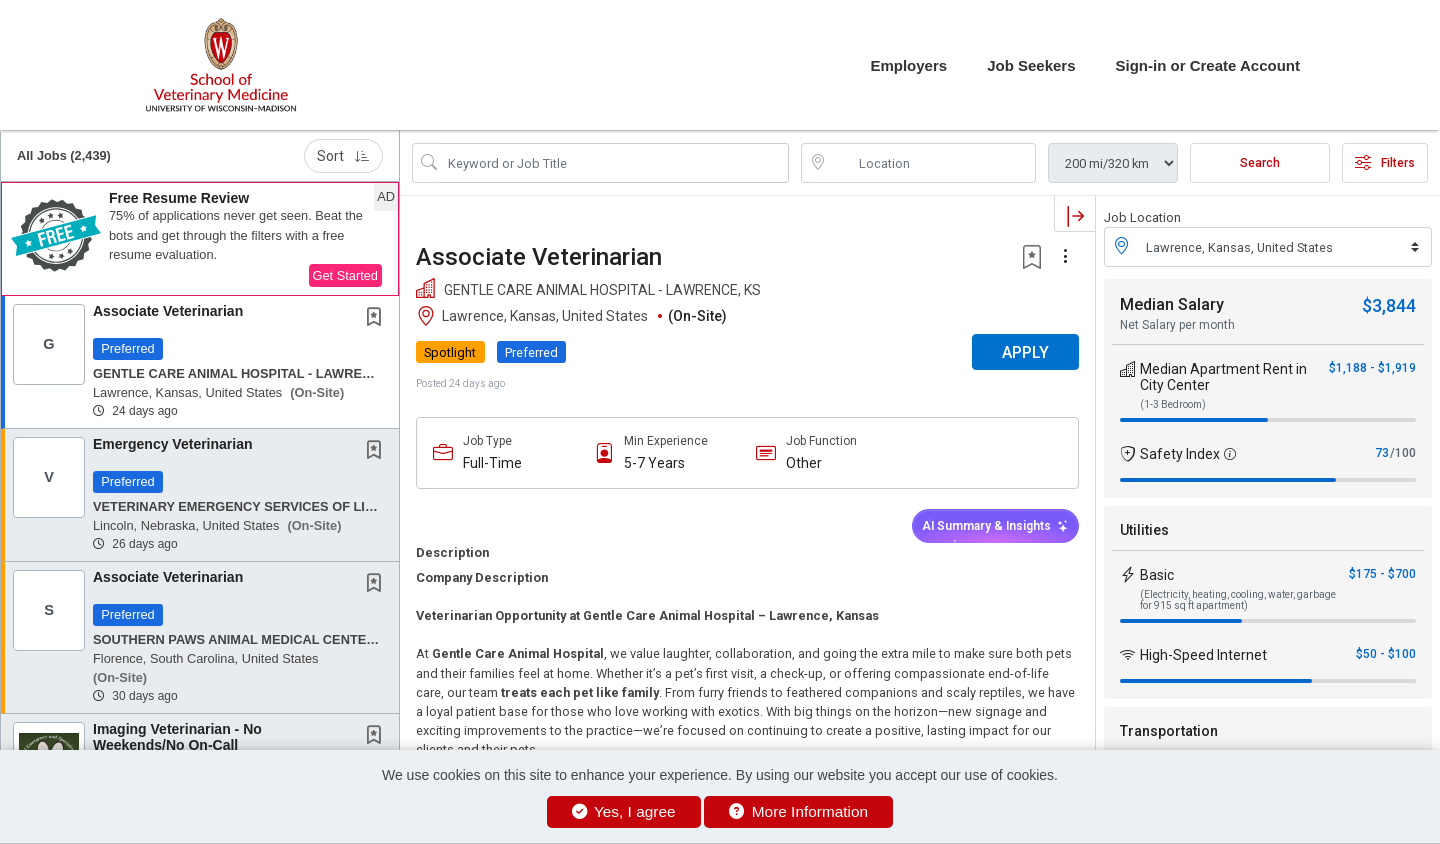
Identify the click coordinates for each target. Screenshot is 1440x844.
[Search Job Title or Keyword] (614, 163)
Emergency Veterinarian (173, 444)
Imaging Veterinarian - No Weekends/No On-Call (177, 736)
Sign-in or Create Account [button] (1208, 65)
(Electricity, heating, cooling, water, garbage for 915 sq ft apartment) (1238, 600)
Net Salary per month (1177, 325)
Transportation (1169, 731)
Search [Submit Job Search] (1260, 163)
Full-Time (492, 463)
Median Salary (1172, 304)
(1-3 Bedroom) (1173, 404)
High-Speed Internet (1203, 655)
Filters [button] (1385, 163)
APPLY (1025, 352)
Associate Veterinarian (168, 311)
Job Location (1142, 217)
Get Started (345, 275)
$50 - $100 (1386, 654)
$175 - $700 (1382, 574)
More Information (798, 811)
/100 (1403, 453)
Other (804, 463)
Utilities (1144, 530)
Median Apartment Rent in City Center (1223, 377)
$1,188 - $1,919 (1372, 368)
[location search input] (932, 163)
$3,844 (1389, 305)
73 (1382, 453)
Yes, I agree (624, 811)
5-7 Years (654, 463)
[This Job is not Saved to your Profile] (378, 319)
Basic (1157, 575)
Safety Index (1180, 454)
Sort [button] (343, 156)
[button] (200, 239)
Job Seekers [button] (1031, 65)
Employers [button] (908, 65)
